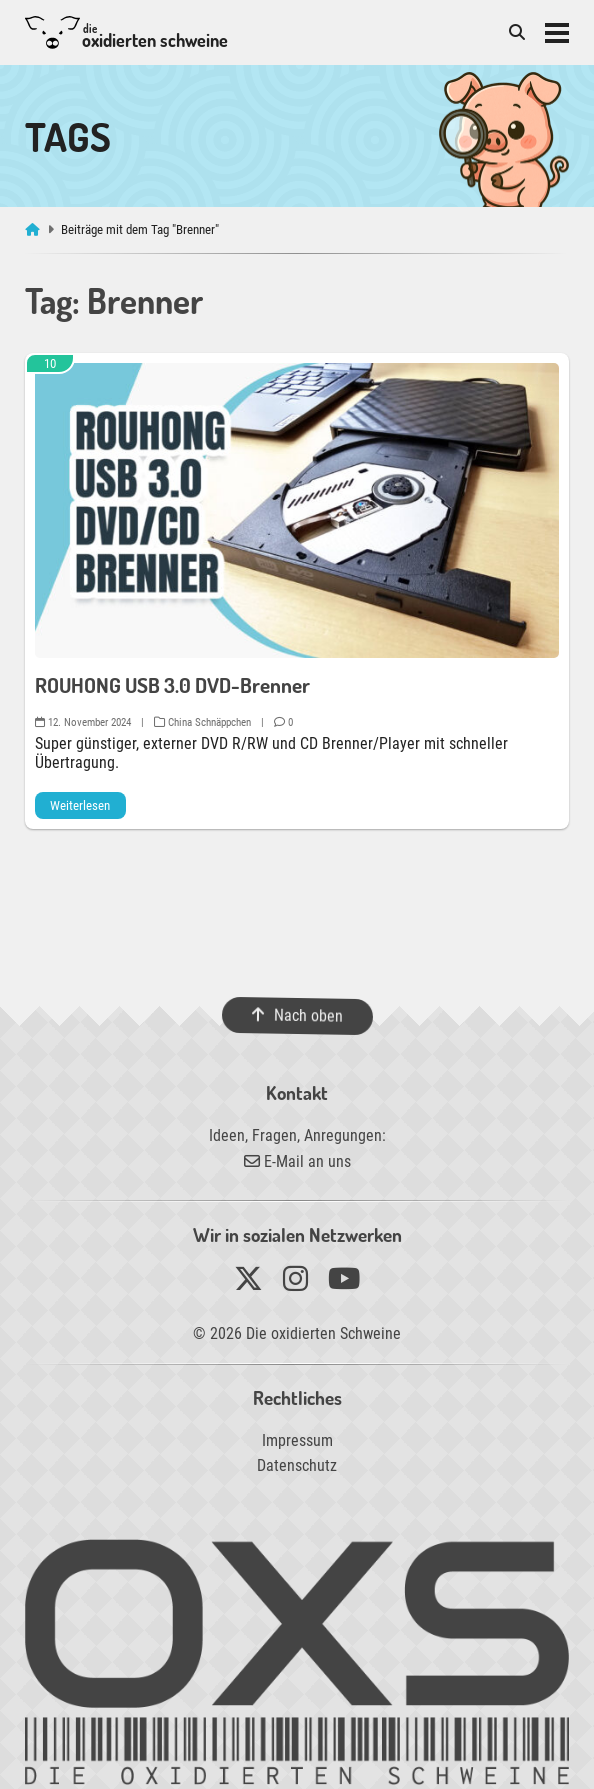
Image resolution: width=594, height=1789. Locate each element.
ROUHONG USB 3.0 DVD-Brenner (172, 685)
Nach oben (296, 1016)
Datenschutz (297, 1465)
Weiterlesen (80, 805)
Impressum (297, 1440)
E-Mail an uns (297, 1161)
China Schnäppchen (202, 722)
